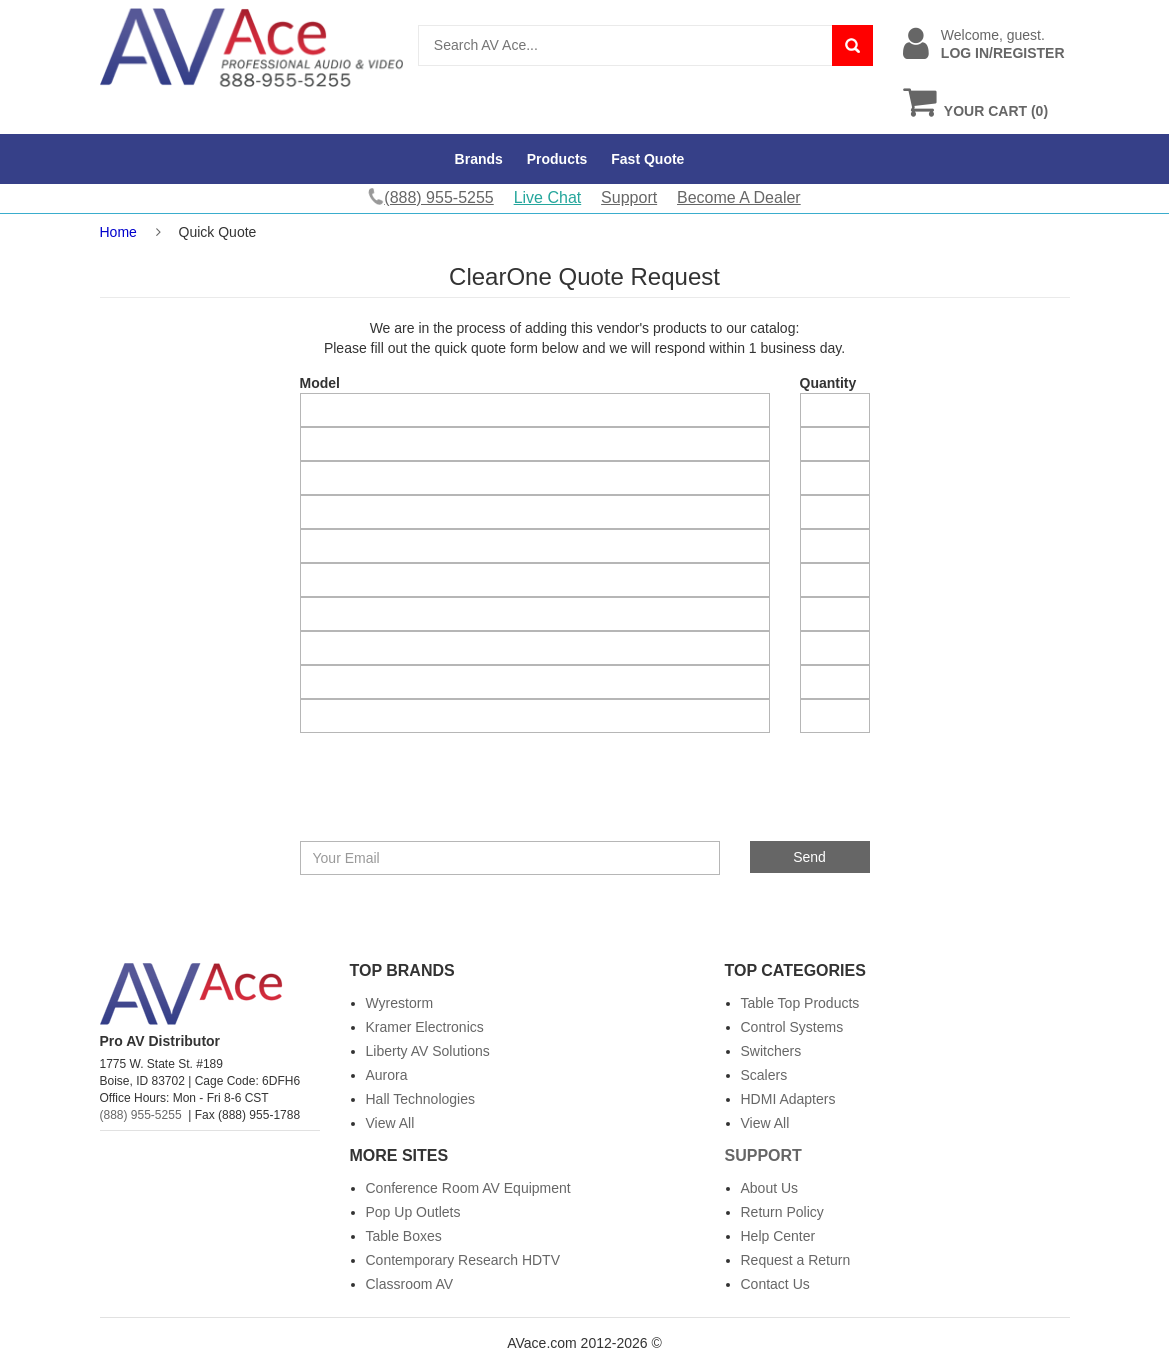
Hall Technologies (420, 1099)
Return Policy (782, 1212)
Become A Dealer (739, 197)
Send (809, 857)
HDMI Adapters (788, 1099)
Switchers (771, 1051)
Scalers (764, 1075)
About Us (770, 1188)
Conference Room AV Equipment (468, 1188)
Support (629, 197)
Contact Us (775, 1284)
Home (118, 232)
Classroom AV (410, 1284)
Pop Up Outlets (413, 1212)
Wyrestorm (400, 1003)
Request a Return (796, 1260)
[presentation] (447, 802)
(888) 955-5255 (141, 1115)
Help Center (778, 1236)
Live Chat (548, 197)
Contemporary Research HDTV (463, 1260)
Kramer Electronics (425, 1027)
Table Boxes (404, 1236)
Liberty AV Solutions (428, 1051)
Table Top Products (800, 1003)
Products (557, 159)
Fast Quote (647, 159)
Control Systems (792, 1027)
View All (390, 1123)
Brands (479, 159)
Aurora (387, 1075)
